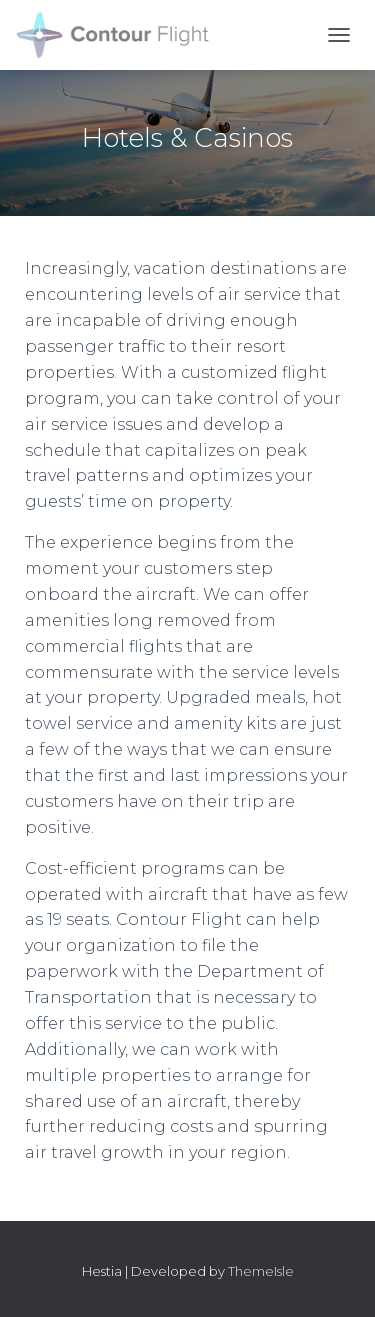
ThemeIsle (261, 1271)
